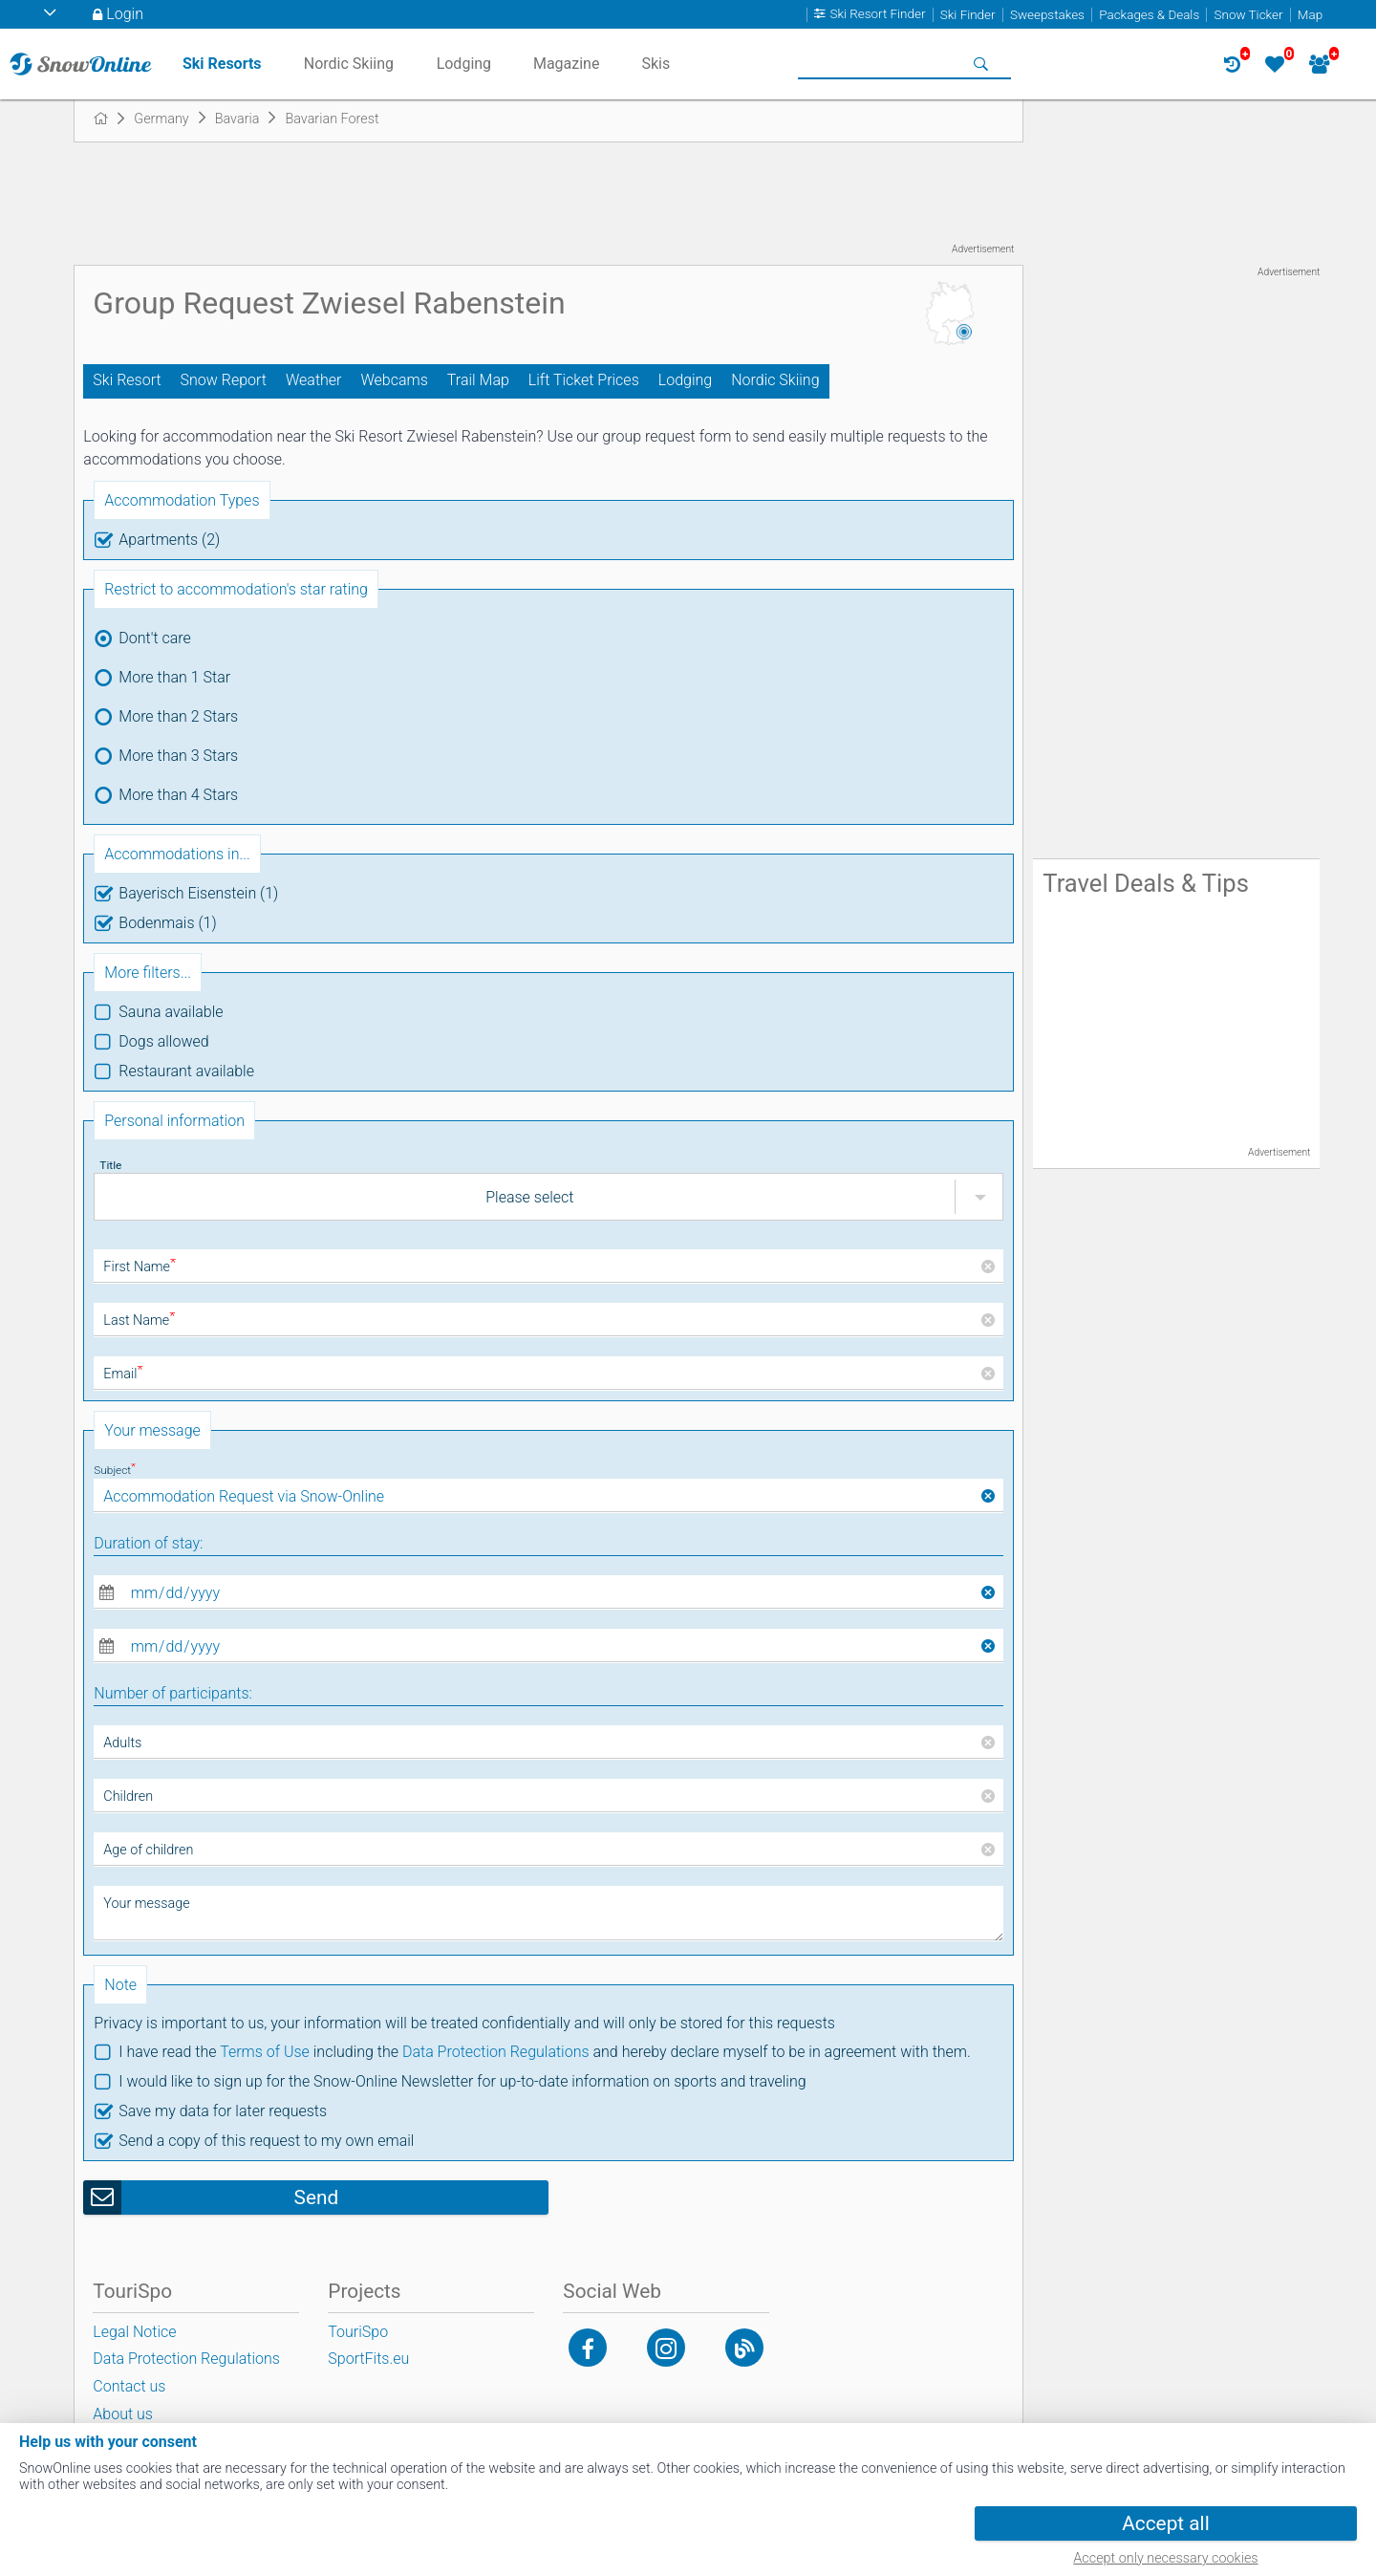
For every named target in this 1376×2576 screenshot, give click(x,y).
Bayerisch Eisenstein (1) (198, 893)
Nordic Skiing (775, 380)
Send (316, 2197)
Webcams (393, 380)
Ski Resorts (222, 63)
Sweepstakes (1047, 15)
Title (110, 1165)
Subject (115, 1470)
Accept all (1165, 2523)
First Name (139, 1267)
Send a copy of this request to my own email (266, 2141)
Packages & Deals (1149, 15)
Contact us (129, 2386)
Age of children (148, 1850)
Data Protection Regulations (496, 2052)
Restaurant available (186, 1071)
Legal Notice (134, 2332)
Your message (146, 1903)
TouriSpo (358, 2332)
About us (123, 2414)
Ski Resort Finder (877, 15)
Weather (314, 380)
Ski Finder (968, 15)
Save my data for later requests (222, 2111)
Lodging (685, 380)
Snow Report (224, 380)
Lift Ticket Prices (583, 380)
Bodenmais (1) (167, 923)
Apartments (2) (169, 539)
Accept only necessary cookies (1165, 2558)
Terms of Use (265, 2052)
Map (1310, 15)
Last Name (139, 1320)
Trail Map (478, 380)
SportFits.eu (368, 2358)
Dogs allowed (163, 1041)
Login (124, 14)
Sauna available (170, 1012)
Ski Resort (127, 380)
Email (122, 1374)
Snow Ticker (1249, 15)
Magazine (566, 63)
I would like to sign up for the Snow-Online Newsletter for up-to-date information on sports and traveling (462, 2081)
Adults (122, 1743)
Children (128, 1796)
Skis (655, 63)
